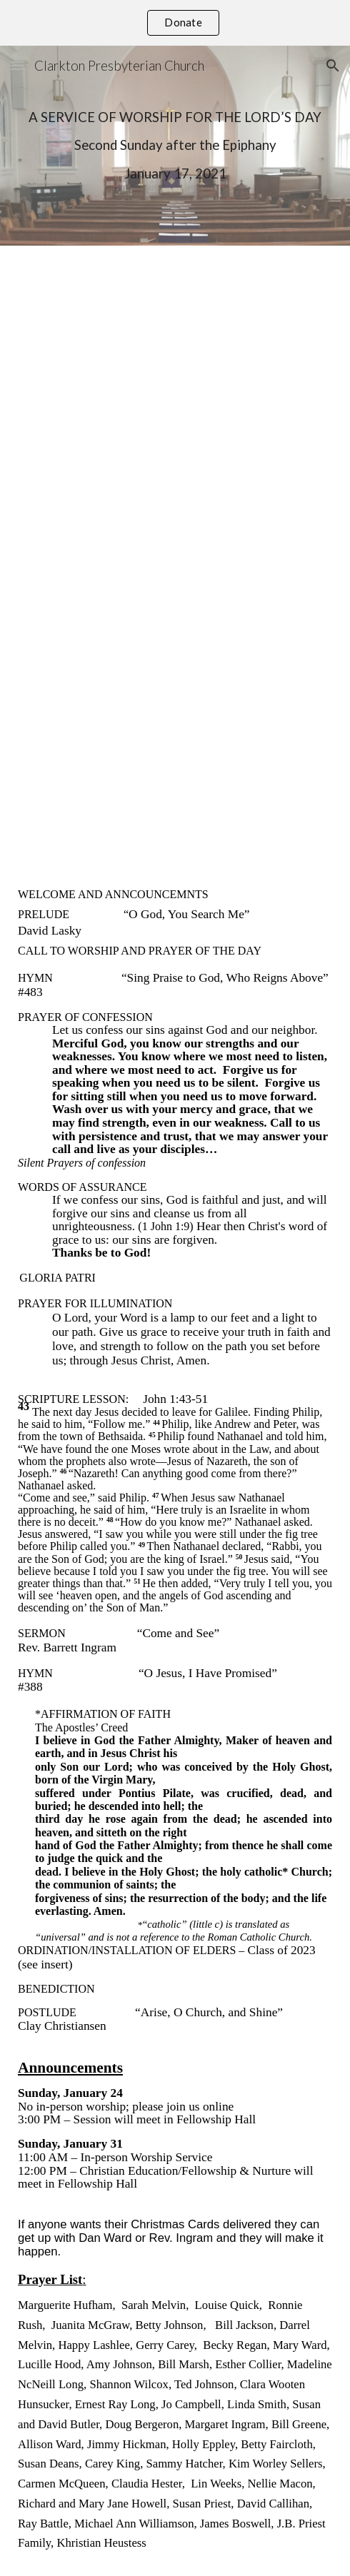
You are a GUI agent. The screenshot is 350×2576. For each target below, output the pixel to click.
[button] (17, 65)
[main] (175, 146)
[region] (175, 23)
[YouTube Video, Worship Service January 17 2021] (175, 552)
